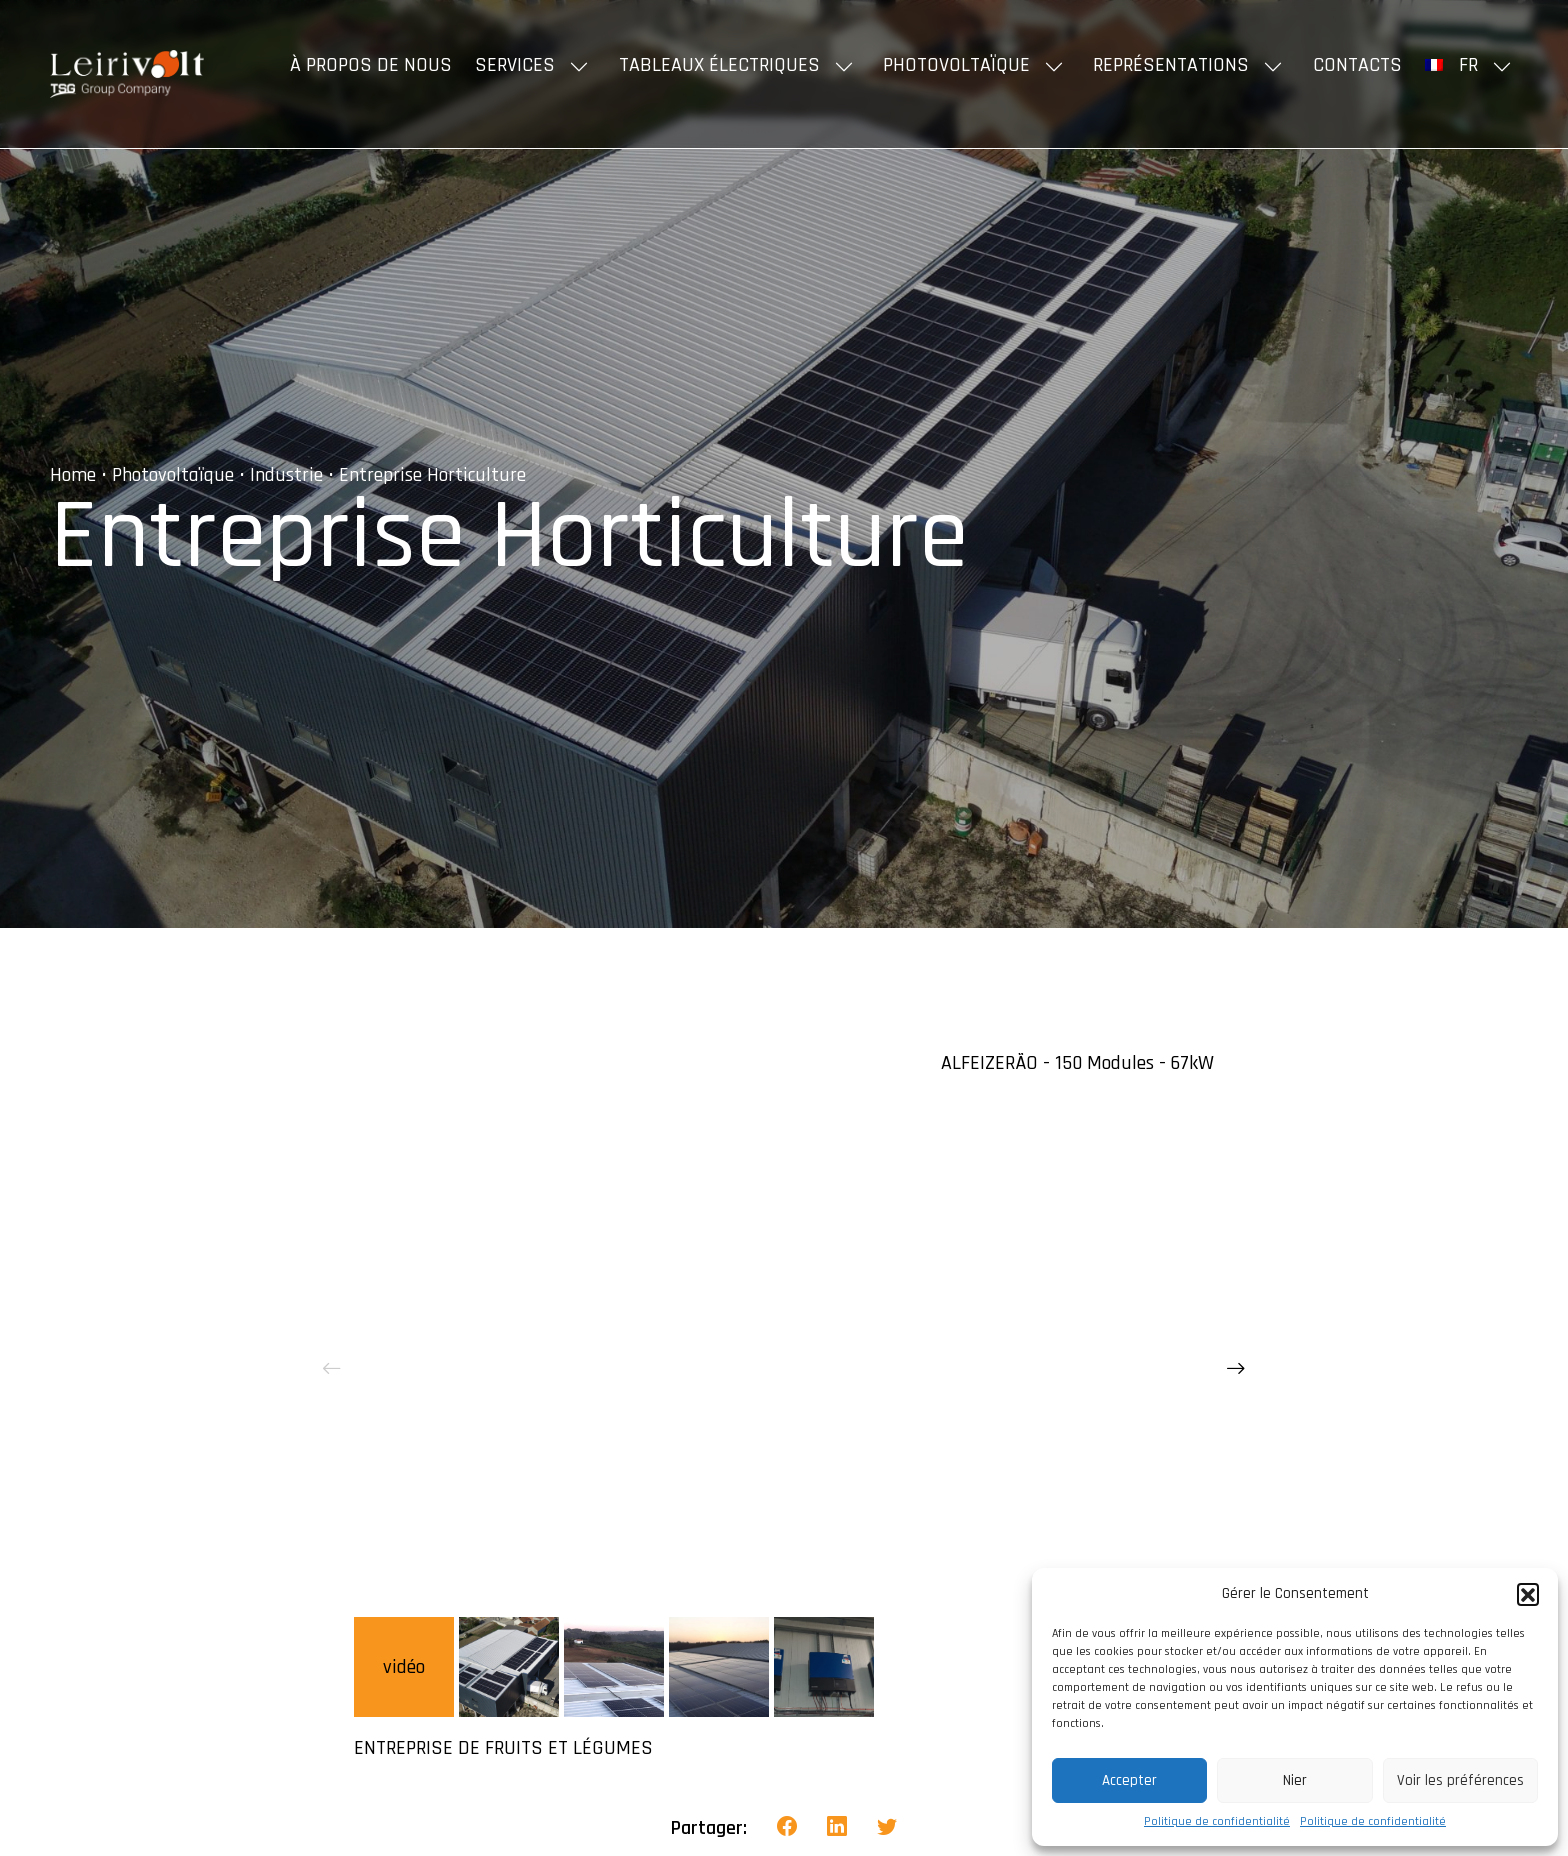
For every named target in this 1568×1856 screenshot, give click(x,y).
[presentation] (332, 1370)
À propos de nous (371, 65)
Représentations (1171, 65)
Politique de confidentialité (1217, 1821)
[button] (1528, 1594)
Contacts (1357, 65)
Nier (1295, 1780)
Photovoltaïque (956, 65)
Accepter (1129, 1780)
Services (515, 65)
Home (73, 475)
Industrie (286, 475)
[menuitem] (1471, 65)
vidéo (404, 1667)
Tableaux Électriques (719, 65)
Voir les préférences (1460, 1780)
